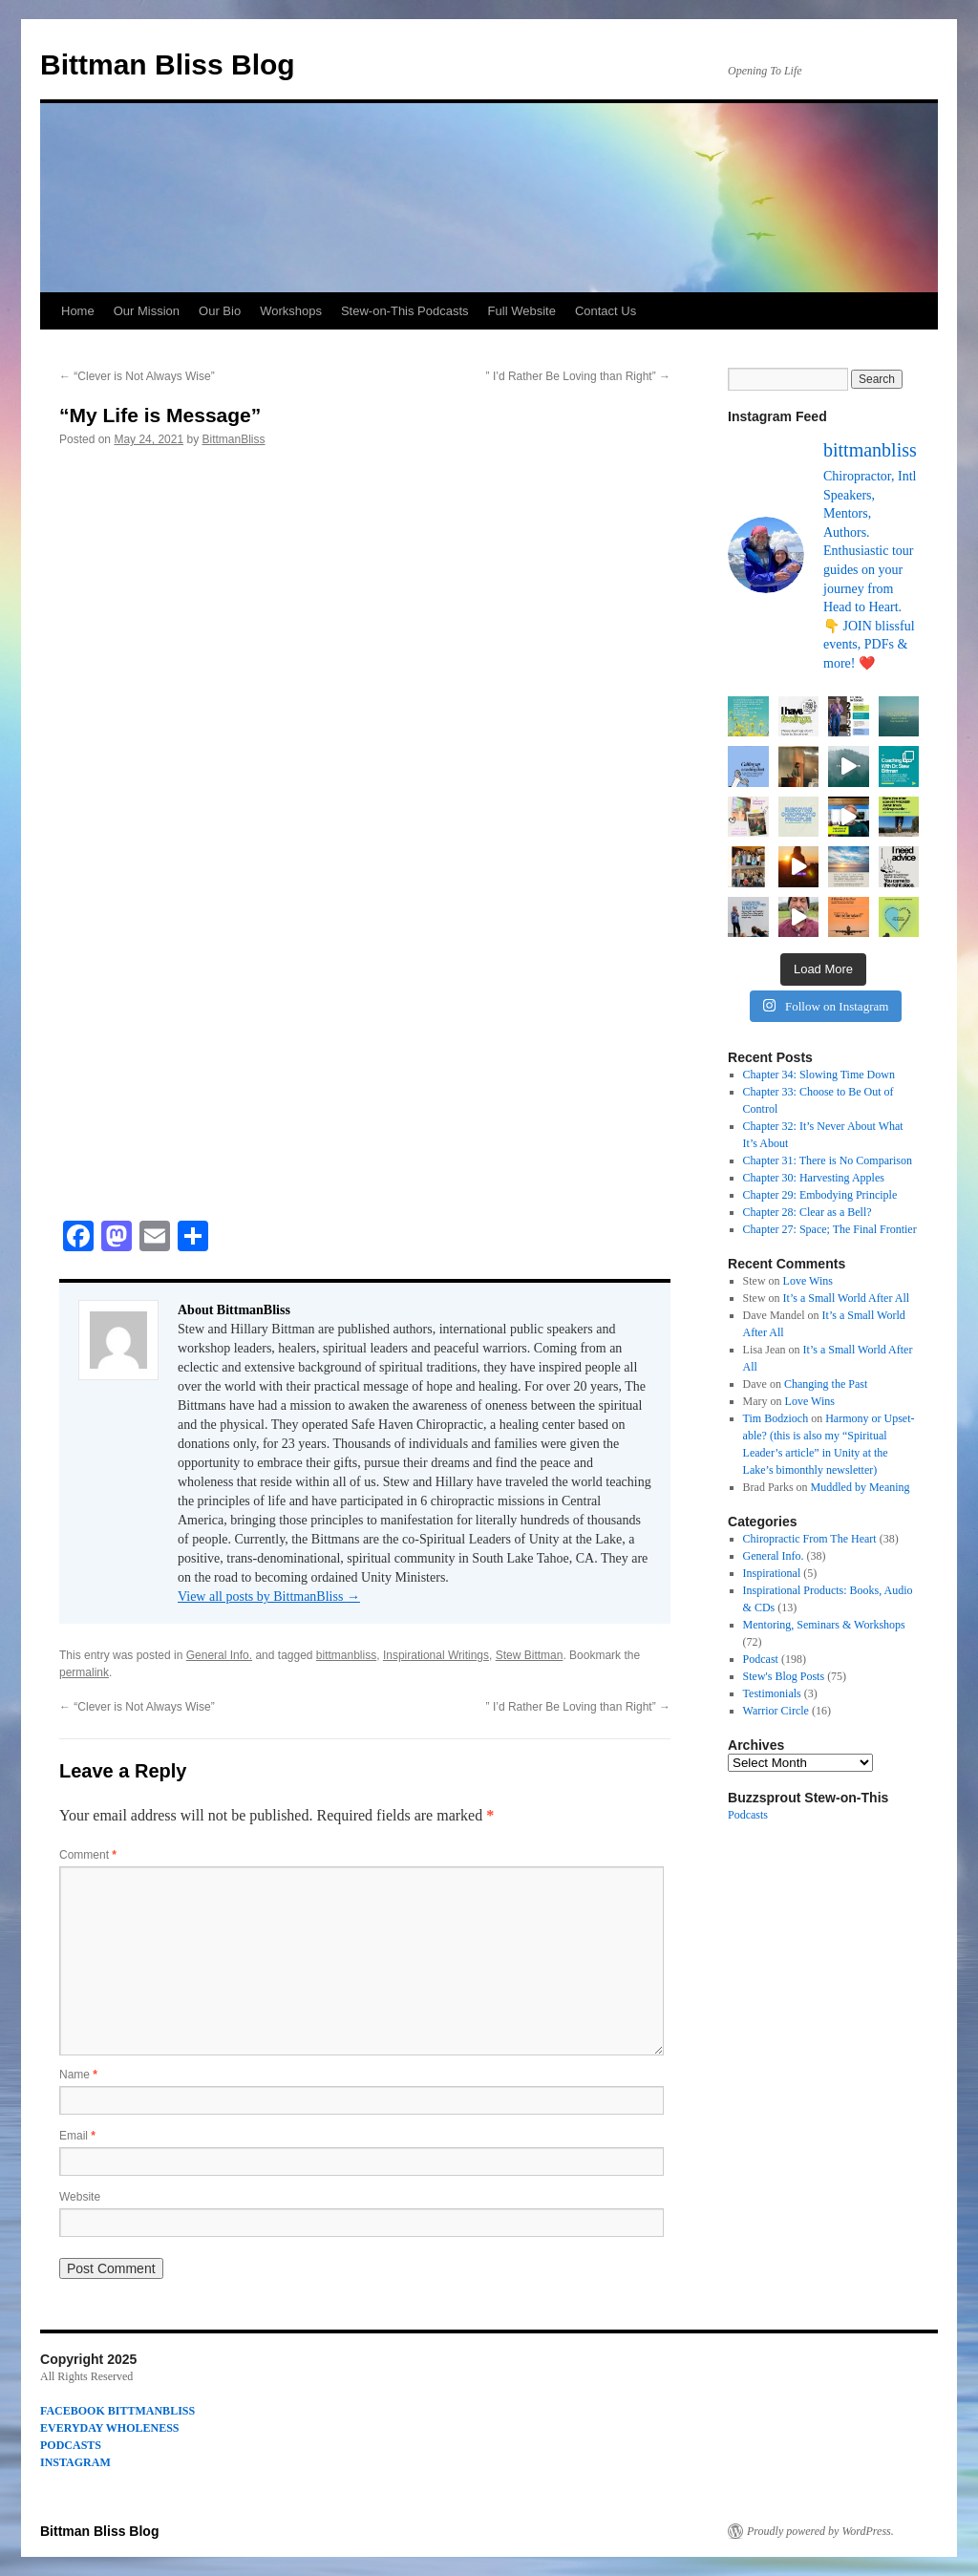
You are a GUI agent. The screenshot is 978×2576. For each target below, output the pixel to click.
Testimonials (772, 1693)
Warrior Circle (776, 1710)
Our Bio (220, 311)
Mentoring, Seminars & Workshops (824, 1624)
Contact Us (605, 311)
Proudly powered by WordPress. (820, 2531)
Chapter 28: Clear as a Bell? (807, 1212)
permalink (84, 1672)
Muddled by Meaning (860, 1487)
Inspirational (772, 1573)
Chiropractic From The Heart (810, 1538)
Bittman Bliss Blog (167, 64)
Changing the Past (825, 1384)
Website (79, 2196)
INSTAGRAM (75, 2462)
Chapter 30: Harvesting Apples (813, 1177)
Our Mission (147, 311)
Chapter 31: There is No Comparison (827, 1160)
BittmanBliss (233, 439)
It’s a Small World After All (846, 1298)
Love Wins (808, 1281)
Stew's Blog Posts (784, 1676)
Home (78, 311)
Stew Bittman (529, 1655)
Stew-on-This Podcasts (405, 311)
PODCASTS (70, 2445)
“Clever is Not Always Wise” (137, 376)
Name (78, 2074)
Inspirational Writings (436, 1655)
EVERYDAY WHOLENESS (110, 2428)
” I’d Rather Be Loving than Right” (578, 376)
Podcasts (748, 1814)
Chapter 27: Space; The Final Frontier (830, 1229)
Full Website (522, 311)
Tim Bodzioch (776, 1418)
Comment (88, 1855)
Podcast (760, 1659)
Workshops (291, 311)
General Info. (219, 1655)
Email (77, 2135)
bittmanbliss (346, 1655)
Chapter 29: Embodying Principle (820, 1195)
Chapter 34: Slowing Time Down (819, 1074)
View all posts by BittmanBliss (269, 1596)
